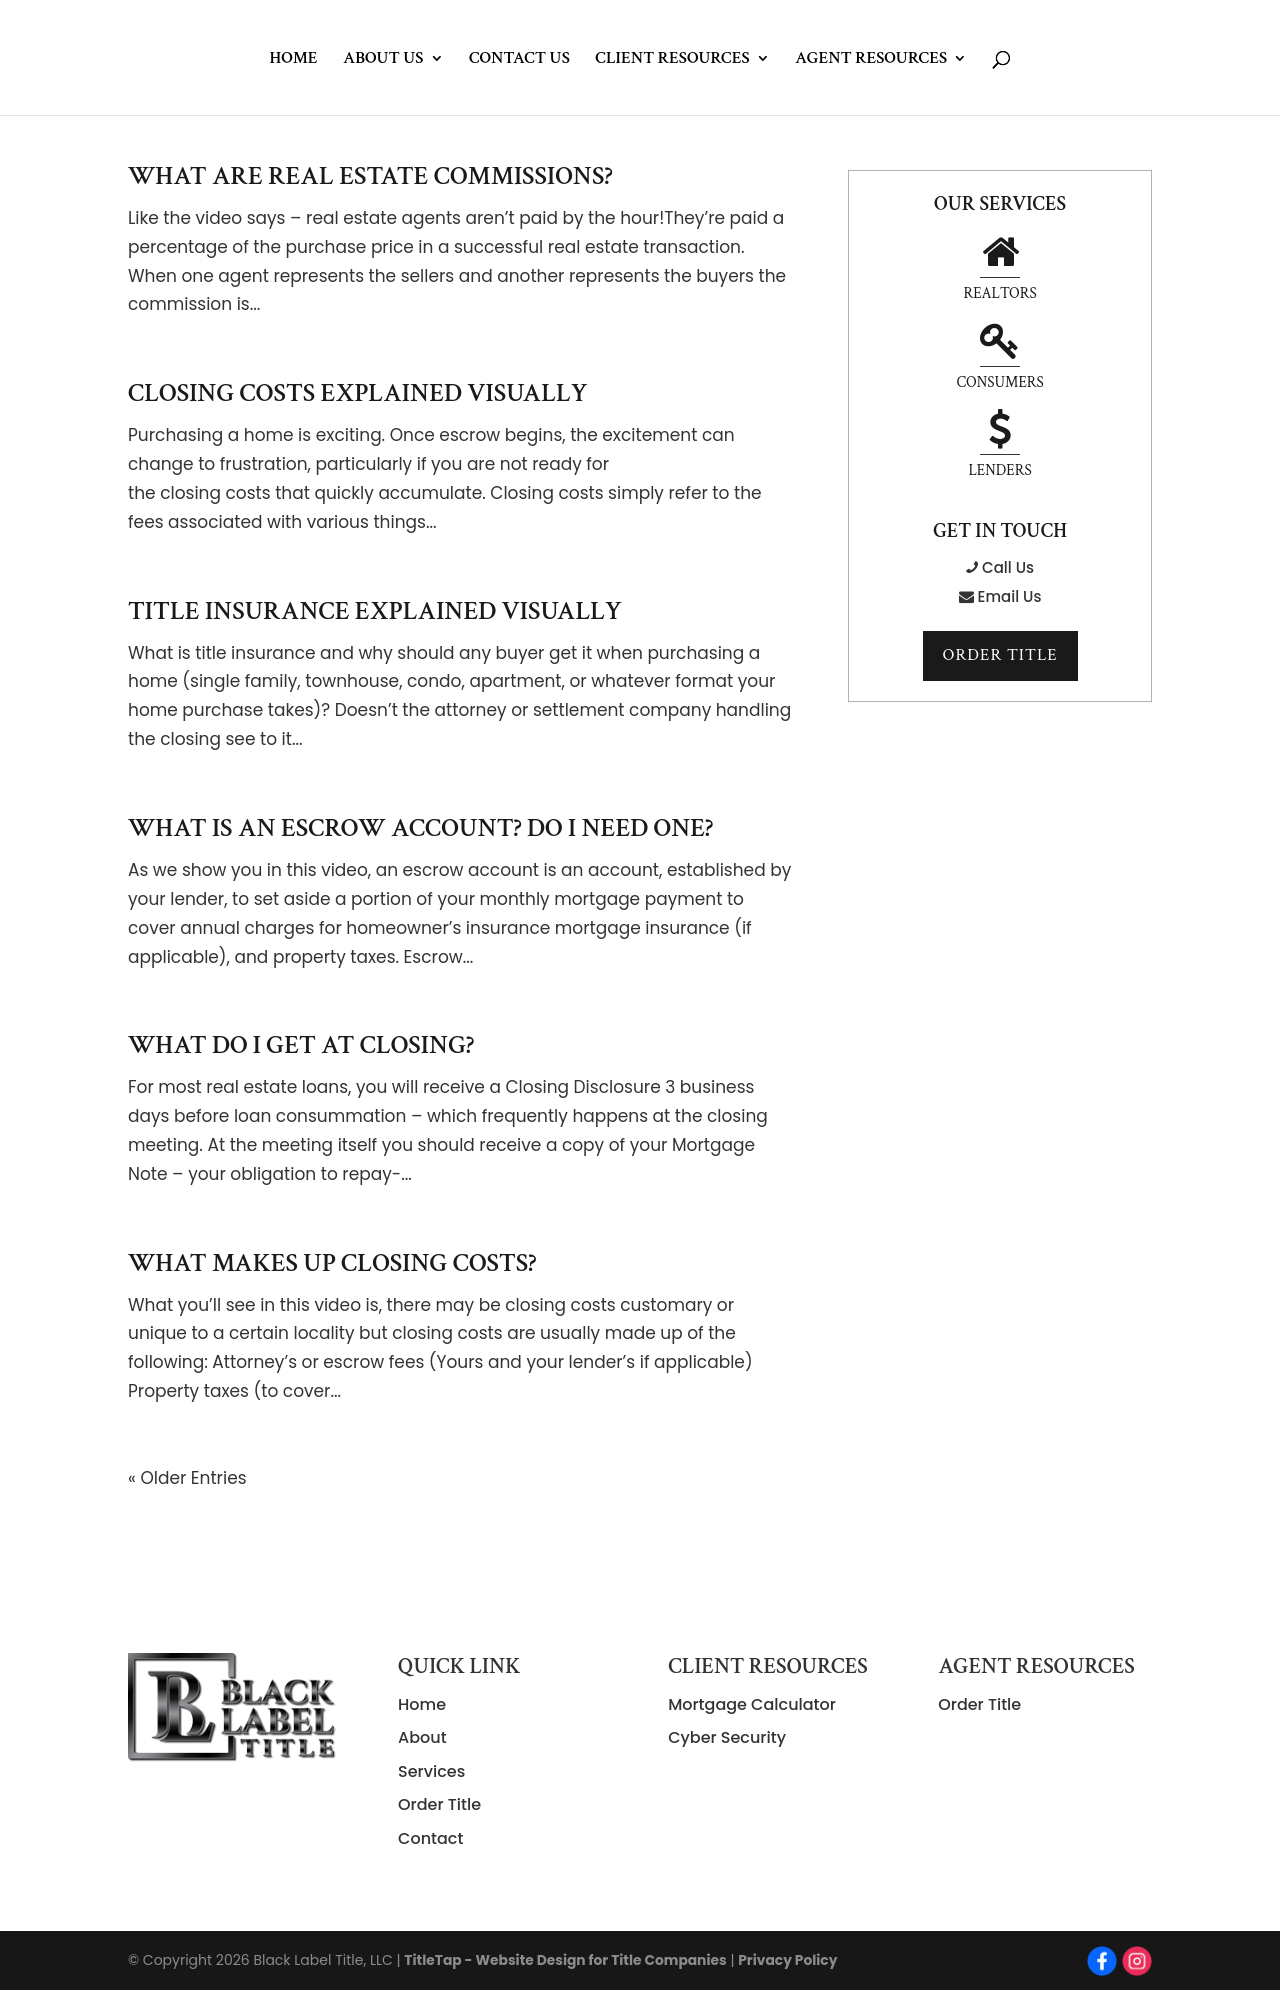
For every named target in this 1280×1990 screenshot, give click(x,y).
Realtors (938, 271)
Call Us (1000, 481)
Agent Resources (871, 60)
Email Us (1000, 510)
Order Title (1000, 571)
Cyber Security (727, 1737)
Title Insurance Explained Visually (375, 611)
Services (431, 1771)
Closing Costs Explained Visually (358, 393)
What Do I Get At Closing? (301, 1045)
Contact (430, 1838)
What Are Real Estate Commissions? (370, 176)
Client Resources (672, 60)
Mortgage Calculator (752, 1704)
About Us (383, 60)
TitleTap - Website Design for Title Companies (567, 1960)
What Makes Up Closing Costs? (332, 1263)
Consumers (1062, 271)
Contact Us (519, 60)
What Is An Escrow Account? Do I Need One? (420, 828)
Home (293, 60)
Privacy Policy (793, 1960)
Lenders (999, 361)
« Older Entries (187, 1478)
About (422, 1737)
